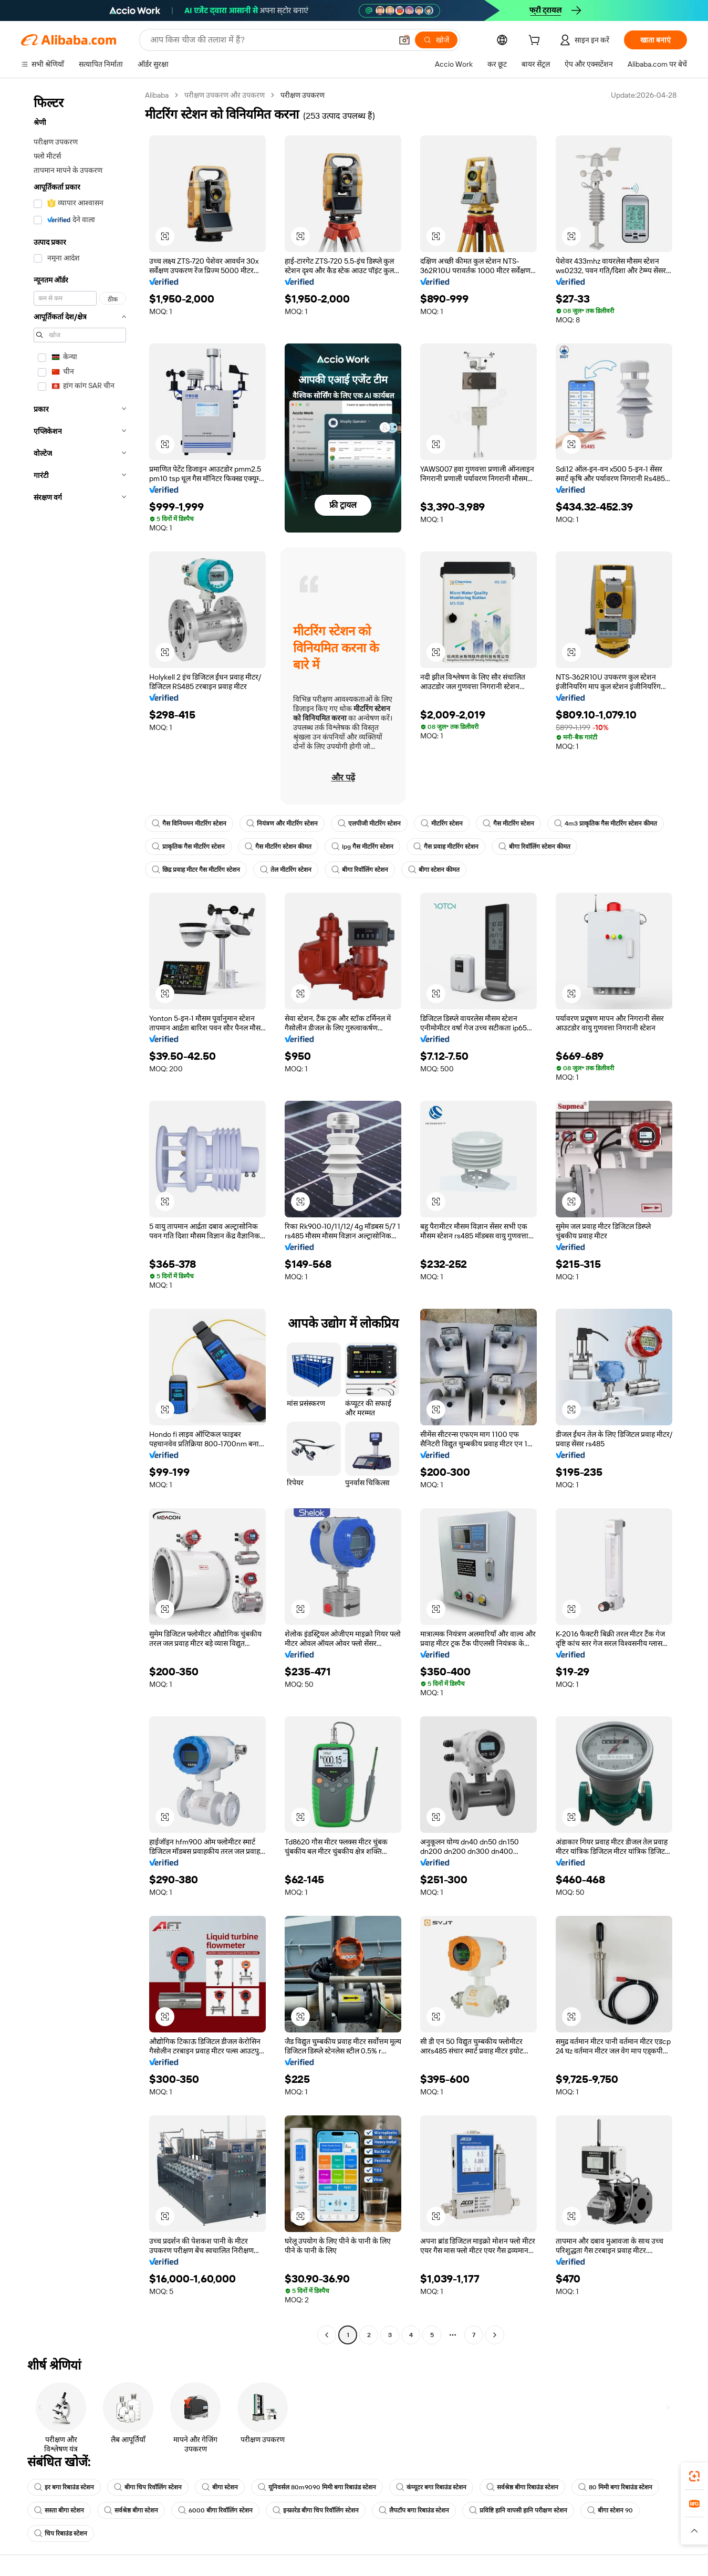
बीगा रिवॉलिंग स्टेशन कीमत (534, 846)
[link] (694, 2476)
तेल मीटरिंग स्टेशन (285, 869)
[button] (404, 40)
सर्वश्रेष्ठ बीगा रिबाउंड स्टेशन (522, 2487)
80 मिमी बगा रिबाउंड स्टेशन (615, 2487)
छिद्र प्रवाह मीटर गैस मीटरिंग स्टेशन (196, 869)
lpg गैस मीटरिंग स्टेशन (362, 846)
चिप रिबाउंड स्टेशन (60, 2533)
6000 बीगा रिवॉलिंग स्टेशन (215, 2510)
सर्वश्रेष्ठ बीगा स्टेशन (131, 2510)
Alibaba (157, 95)
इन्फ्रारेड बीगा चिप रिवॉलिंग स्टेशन (316, 2510)
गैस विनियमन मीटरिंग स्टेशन (189, 823)
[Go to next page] (494, 2334)
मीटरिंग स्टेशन (442, 823)
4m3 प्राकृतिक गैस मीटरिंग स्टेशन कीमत (605, 823)
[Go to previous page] (326, 2334)
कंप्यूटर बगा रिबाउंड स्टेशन (431, 2487)
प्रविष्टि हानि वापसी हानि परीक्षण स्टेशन (518, 2510)
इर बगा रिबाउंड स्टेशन (64, 2487)
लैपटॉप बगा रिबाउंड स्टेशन (414, 2510)
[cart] (536, 41)
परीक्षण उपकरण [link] (302, 95)
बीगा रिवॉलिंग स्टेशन (359, 869)
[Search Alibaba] (270, 40)
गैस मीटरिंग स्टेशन (508, 823)
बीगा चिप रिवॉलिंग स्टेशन (148, 2487)
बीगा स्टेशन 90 (610, 2510)
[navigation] (79, 1216)
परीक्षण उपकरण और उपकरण (224, 95)
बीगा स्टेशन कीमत (434, 869)
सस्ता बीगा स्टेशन (59, 2510)
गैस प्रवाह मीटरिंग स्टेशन (445, 846)
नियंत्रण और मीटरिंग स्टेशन (282, 823)
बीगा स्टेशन (220, 2487)
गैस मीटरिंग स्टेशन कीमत (278, 846)
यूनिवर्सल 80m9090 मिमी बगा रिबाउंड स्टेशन (317, 2487)
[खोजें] (436, 40)
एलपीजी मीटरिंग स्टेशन (369, 823)
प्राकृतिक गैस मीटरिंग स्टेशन (188, 846)
